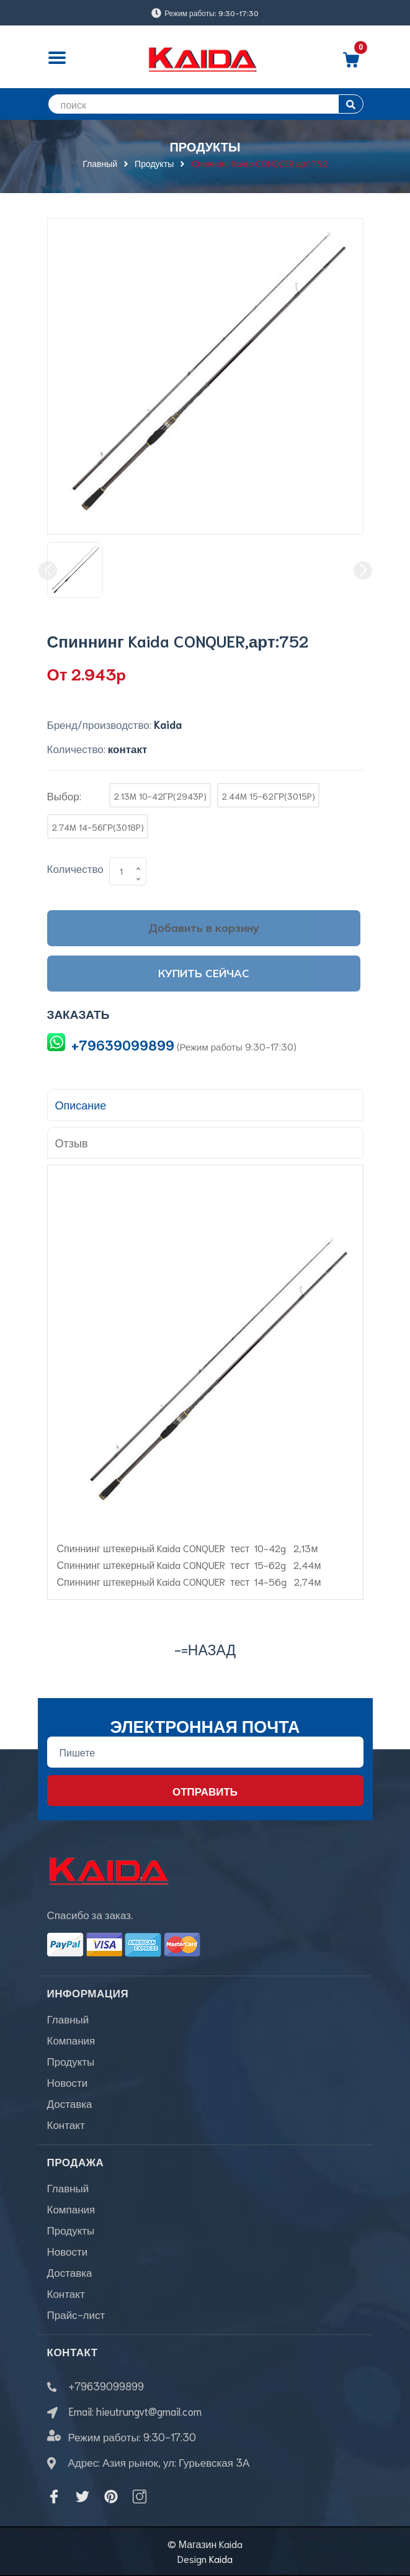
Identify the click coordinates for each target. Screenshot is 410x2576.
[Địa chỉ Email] (205, 1752)
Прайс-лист (76, 2314)
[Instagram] (139, 2496)
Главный (68, 2018)
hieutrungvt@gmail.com (149, 2411)
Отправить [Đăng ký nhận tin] (205, 1790)
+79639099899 (122, 1044)
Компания (71, 2039)
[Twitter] (82, 2496)
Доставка (69, 2103)
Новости (67, 2082)
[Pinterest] (111, 2496)
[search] (205, 104)
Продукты (71, 2061)
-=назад (205, 1649)
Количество (75, 868)
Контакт (66, 2124)
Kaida (221, 2558)
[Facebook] (54, 2496)
